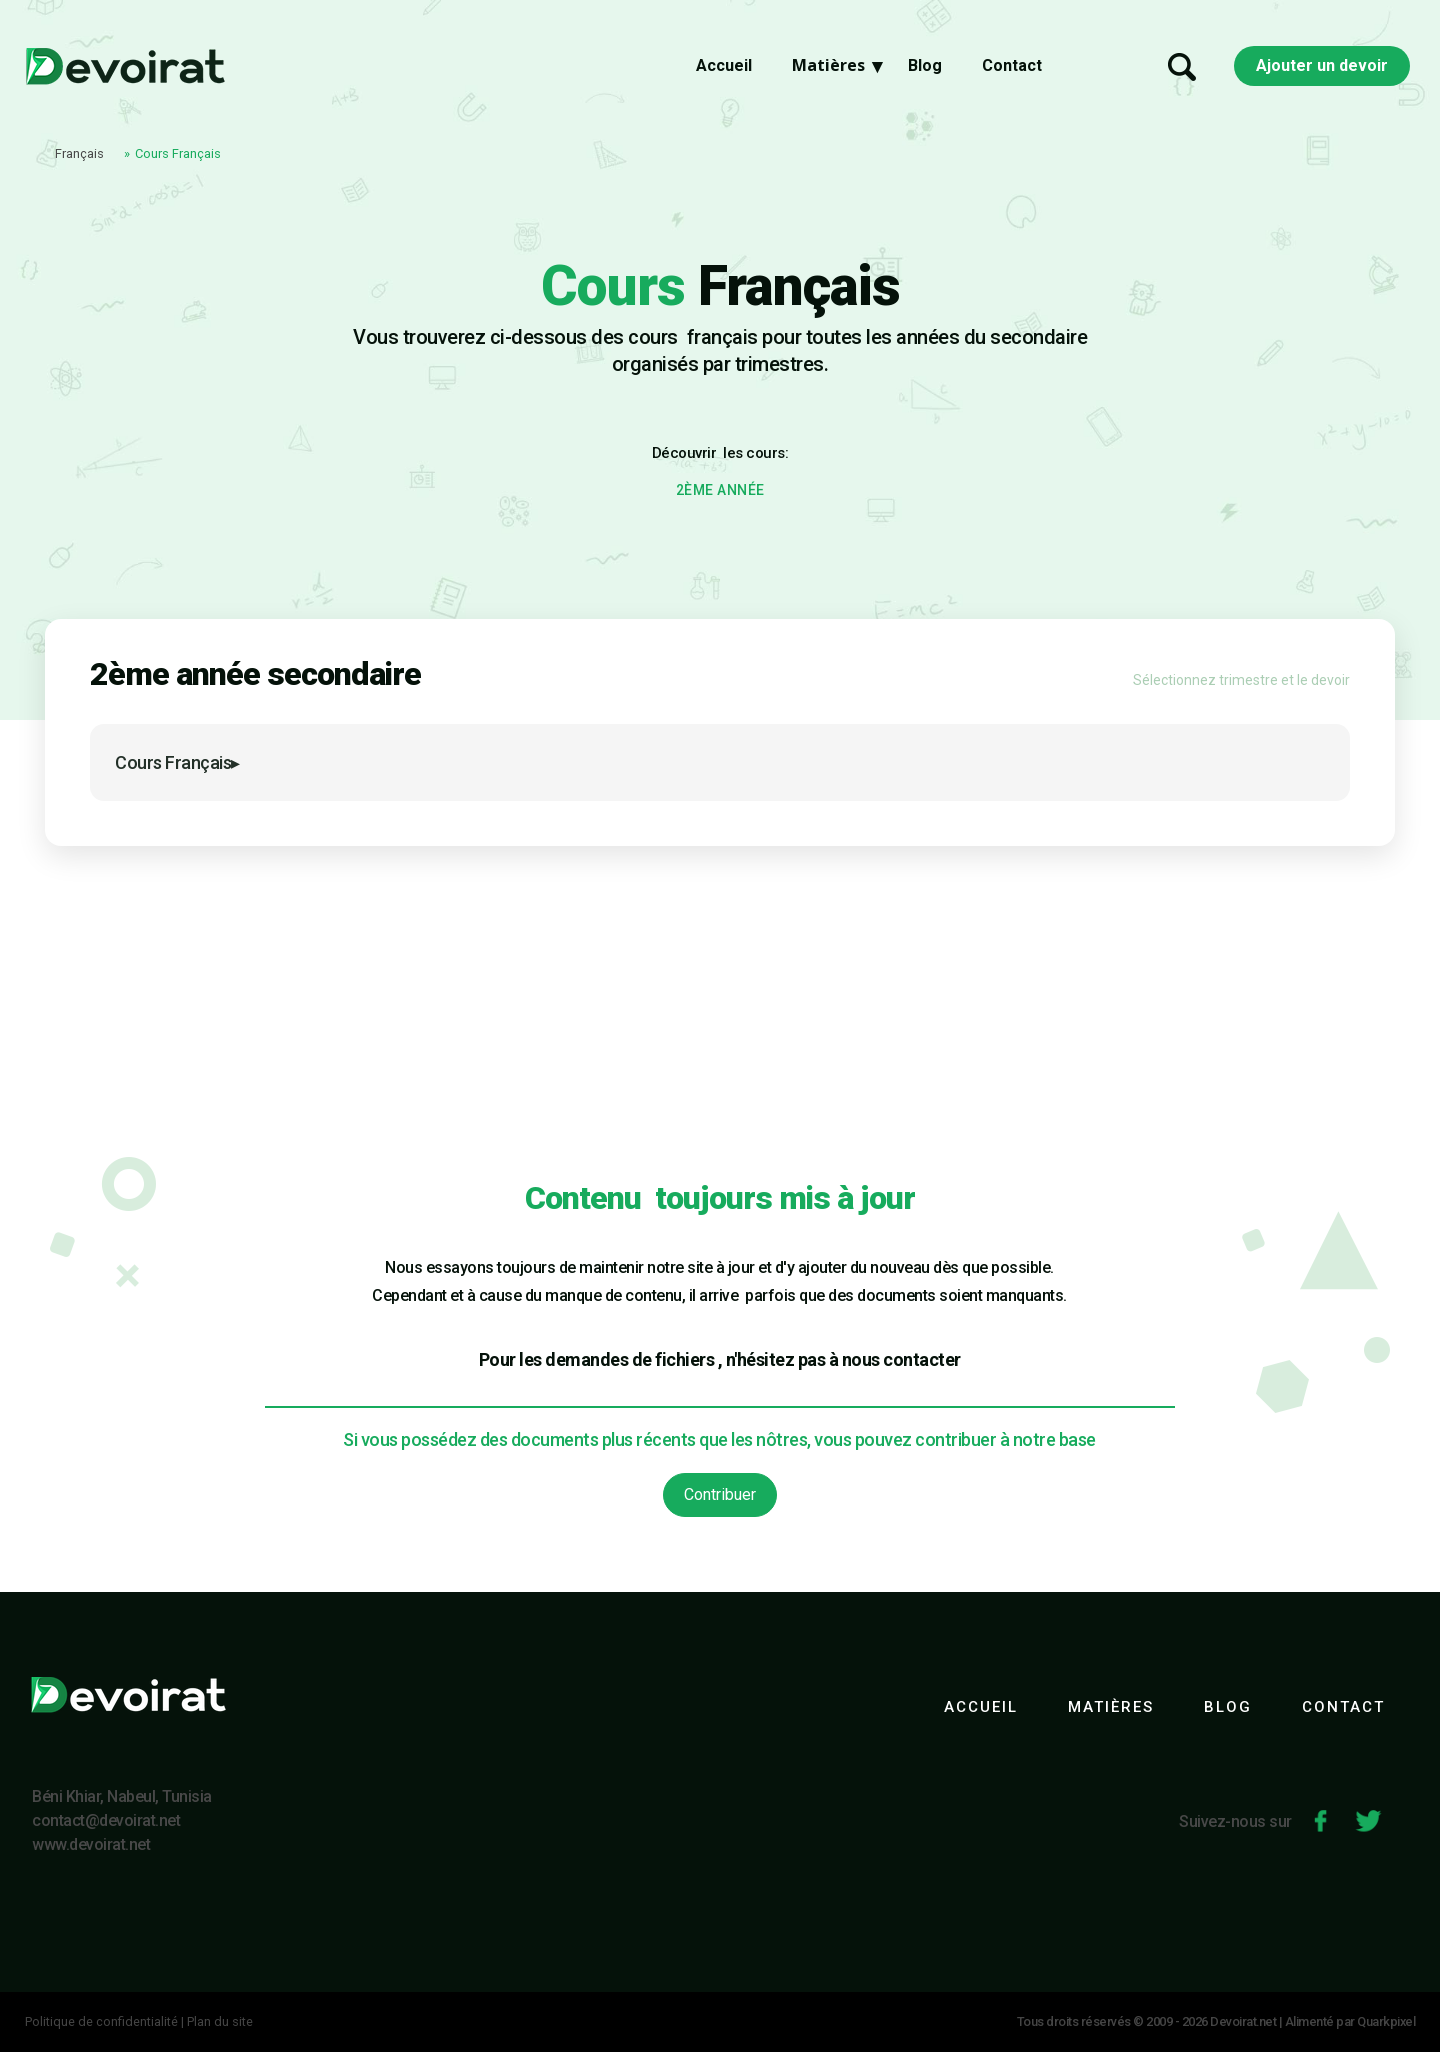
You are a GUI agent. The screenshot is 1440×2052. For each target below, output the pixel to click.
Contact (1012, 71)
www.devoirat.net (91, 1844)
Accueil (724, 71)
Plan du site (220, 2021)
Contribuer (720, 1494)
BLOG (1228, 1707)
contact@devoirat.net (106, 1820)
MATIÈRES (1111, 1707)
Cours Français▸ (177, 762)
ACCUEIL (981, 1707)
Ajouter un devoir (1322, 71)
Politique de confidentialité (101, 2021)
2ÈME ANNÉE (720, 490)
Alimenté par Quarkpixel (1350, 2021)
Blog (925, 71)
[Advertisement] (720, 996)
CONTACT (1343, 1707)
